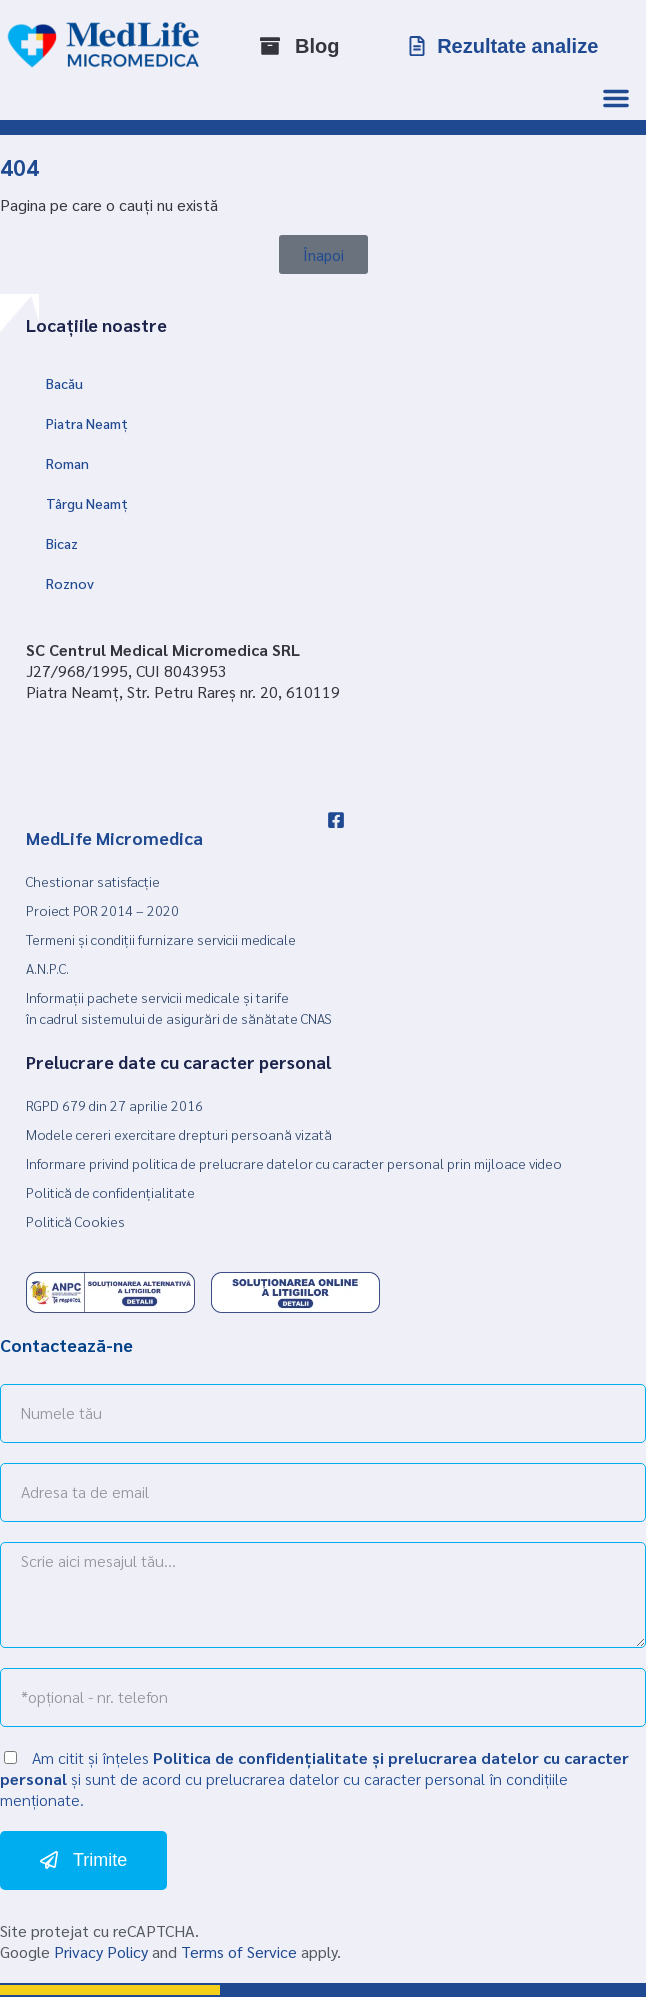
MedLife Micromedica (114, 837)
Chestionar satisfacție (93, 881)
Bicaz (62, 543)
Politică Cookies (75, 1221)
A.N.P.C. (47, 968)
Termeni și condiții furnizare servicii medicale (161, 939)
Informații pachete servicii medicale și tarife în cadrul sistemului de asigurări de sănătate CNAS (179, 1007)
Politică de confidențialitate (110, 1192)
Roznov (70, 583)
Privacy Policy (101, 1951)
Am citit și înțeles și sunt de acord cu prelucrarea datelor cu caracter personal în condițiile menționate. (314, 1778)
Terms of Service (239, 1951)
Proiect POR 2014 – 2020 (102, 910)
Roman (67, 463)
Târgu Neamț (87, 503)
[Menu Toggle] (616, 98)
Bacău (64, 383)
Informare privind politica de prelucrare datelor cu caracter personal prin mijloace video (294, 1163)
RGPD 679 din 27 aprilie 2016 (114, 1105)
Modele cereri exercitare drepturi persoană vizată (179, 1134)
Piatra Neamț (87, 423)
